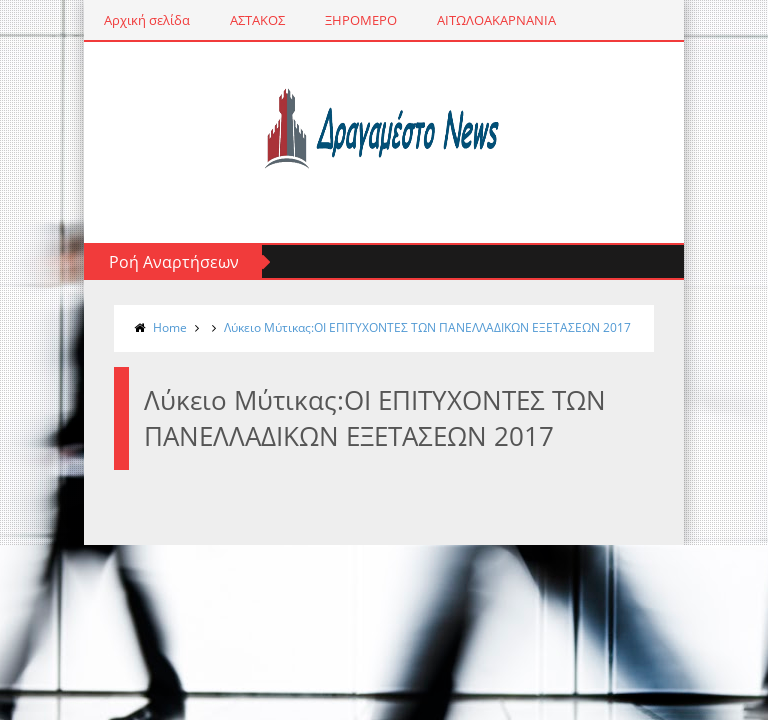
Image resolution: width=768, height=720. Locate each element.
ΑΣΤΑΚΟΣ (257, 20)
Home (170, 327)
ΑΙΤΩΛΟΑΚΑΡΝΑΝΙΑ (496, 20)
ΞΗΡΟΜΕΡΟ (361, 20)
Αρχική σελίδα (147, 20)
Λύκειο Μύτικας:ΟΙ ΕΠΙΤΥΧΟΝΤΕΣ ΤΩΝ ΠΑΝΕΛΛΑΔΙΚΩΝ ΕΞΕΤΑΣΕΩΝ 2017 (427, 327)
